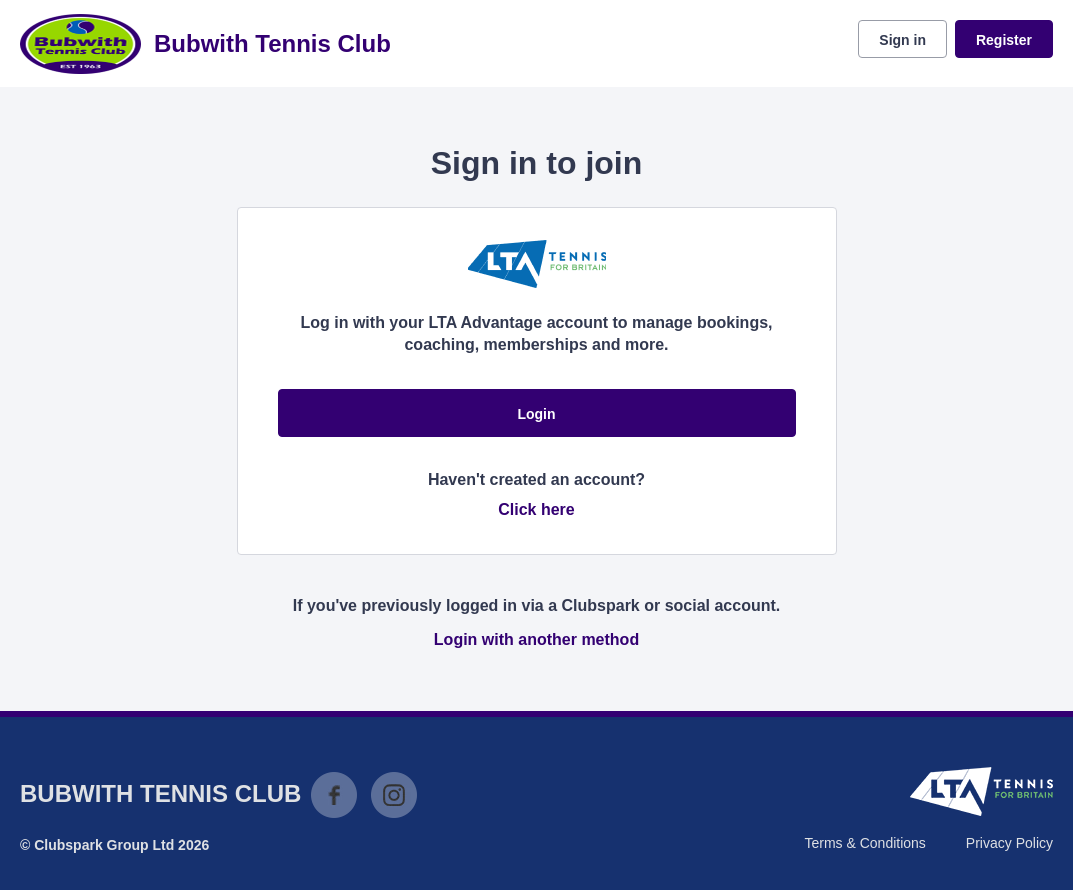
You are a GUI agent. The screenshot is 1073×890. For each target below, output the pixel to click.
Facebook (334, 795)
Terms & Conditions (864, 843)
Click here (536, 509)
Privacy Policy (1009, 843)
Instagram (394, 795)
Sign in (902, 40)
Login (536, 414)
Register (1004, 40)
